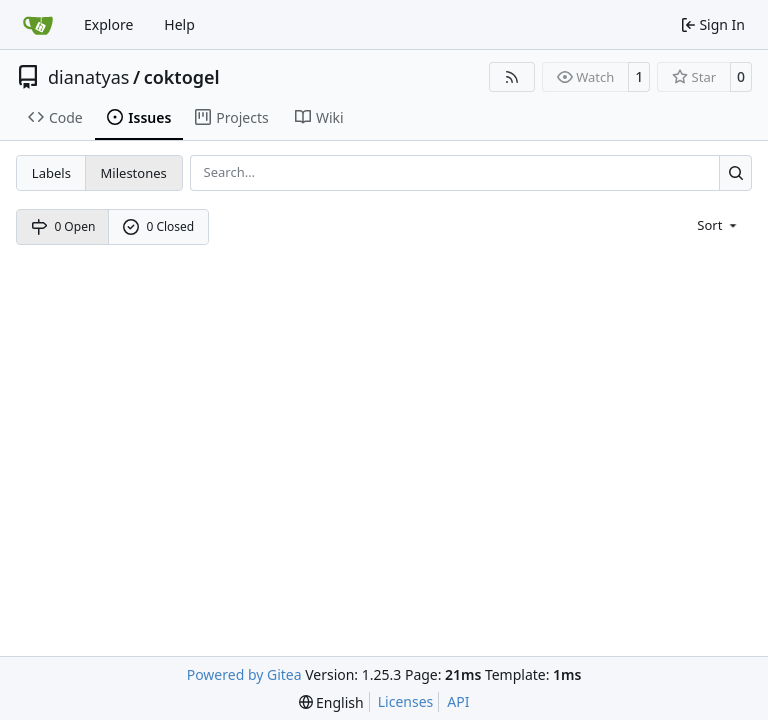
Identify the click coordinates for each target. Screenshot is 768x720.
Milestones (134, 173)
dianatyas (88, 77)
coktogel (182, 77)
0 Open (63, 226)
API (458, 701)
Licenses (406, 701)
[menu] (718, 224)
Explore (108, 24)
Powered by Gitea (244, 674)
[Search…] (735, 172)
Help (179, 24)
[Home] (38, 25)
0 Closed (159, 226)
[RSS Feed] (512, 77)
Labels (51, 173)
